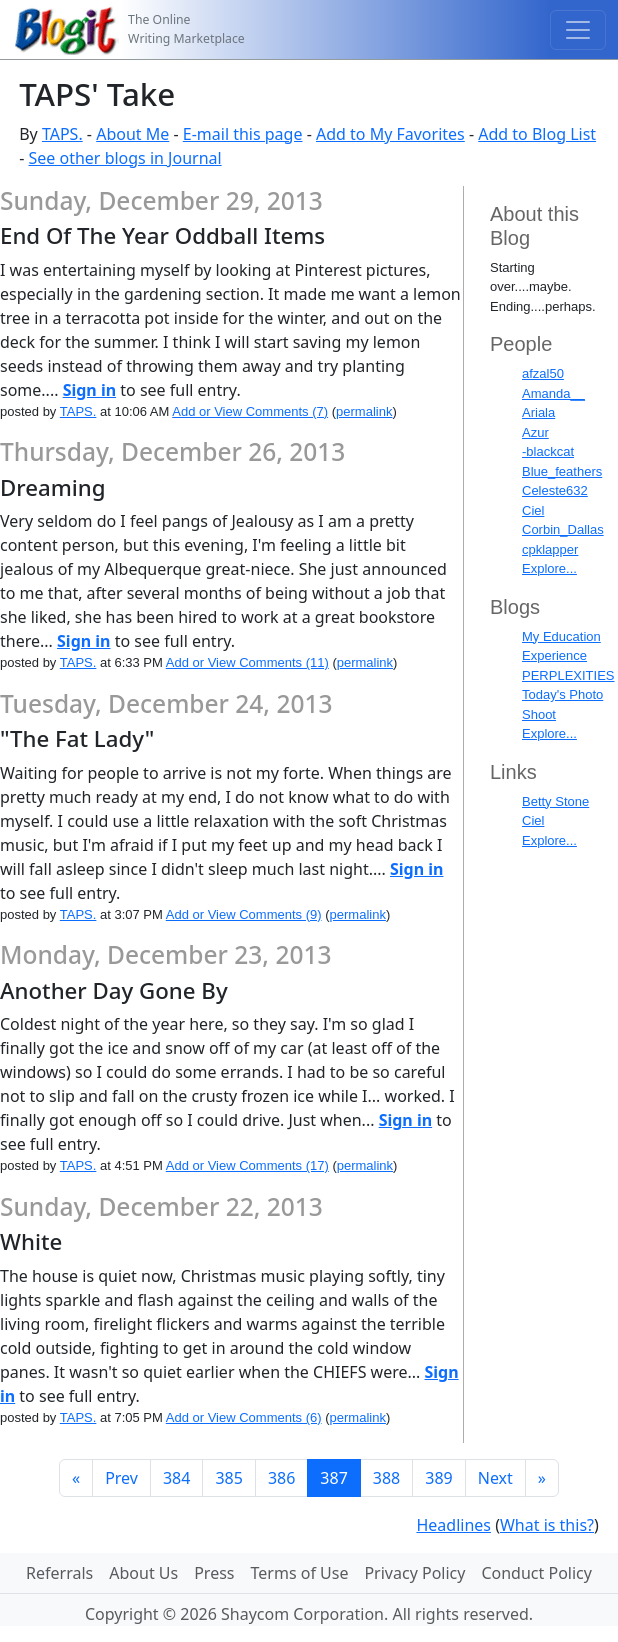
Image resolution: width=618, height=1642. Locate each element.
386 (281, 1478)
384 (176, 1478)
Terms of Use (300, 1573)
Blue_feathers (562, 471)
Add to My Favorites (390, 134)
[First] (76, 1478)
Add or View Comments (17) (247, 1165)
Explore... (549, 568)
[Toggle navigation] (578, 30)
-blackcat (548, 451)
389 (438, 1478)
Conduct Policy (536, 1573)
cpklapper (550, 549)
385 (228, 1478)
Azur (535, 432)
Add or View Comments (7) (250, 411)
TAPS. (62, 134)
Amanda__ (553, 393)
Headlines (453, 1525)
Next (495, 1478)
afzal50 (543, 373)
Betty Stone (555, 801)
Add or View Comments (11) (247, 662)
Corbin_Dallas (563, 529)
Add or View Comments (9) (244, 914)
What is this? (547, 1525)
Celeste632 (555, 490)
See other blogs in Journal (125, 158)
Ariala (538, 412)
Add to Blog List (537, 134)
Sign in (89, 390)
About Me (132, 134)
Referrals (59, 1573)
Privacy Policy (414, 1573)
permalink (364, 411)
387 (333, 1478)
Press (214, 1573)
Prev (121, 1478)
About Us (143, 1573)
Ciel (533, 510)
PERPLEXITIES (568, 675)
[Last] (542, 1478)
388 (386, 1478)
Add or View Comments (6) (244, 1417)
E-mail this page (243, 134)
